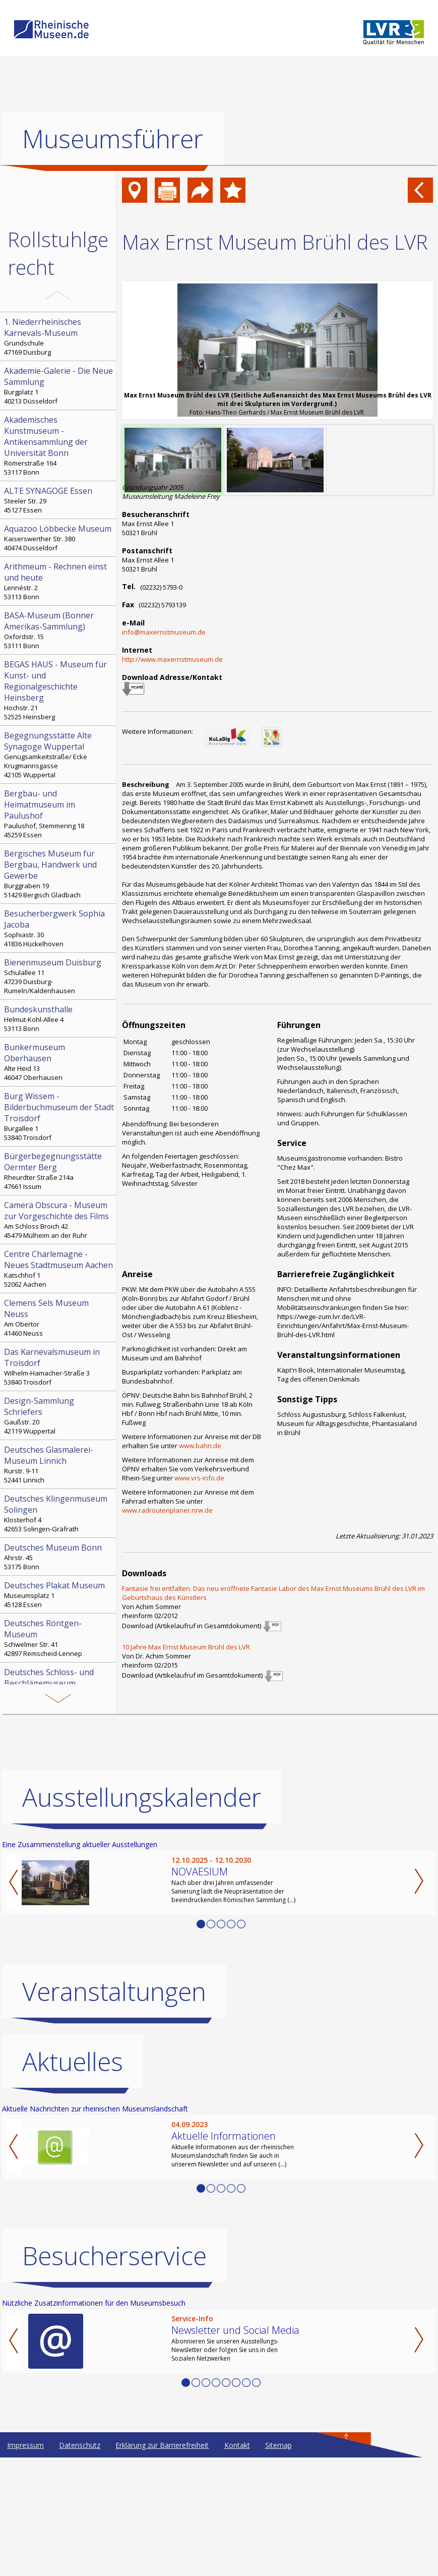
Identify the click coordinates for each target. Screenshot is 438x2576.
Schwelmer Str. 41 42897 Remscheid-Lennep (59, 1638)
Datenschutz (79, 2563)
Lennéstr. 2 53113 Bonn (59, 581)
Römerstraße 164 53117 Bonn (59, 445)
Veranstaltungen (114, 2110)
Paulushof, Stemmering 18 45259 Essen (59, 813)
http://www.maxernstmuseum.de (172, 659)
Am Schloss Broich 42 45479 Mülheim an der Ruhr (59, 1219)
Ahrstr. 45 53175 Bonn (59, 1556)
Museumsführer (112, 139)
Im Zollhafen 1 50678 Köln (59, 1735)
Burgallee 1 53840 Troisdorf (59, 1116)
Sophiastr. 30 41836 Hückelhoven (59, 928)
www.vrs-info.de (199, 1477)
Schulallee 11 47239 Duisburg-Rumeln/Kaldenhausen (59, 976)
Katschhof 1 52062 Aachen (59, 1268)
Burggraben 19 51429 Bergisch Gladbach (59, 873)
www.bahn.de (200, 1445)
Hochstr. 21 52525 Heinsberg (59, 690)
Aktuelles (72, 2180)
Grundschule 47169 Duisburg (59, 336)
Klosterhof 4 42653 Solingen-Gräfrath (59, 1513)
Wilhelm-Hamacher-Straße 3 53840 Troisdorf (59, 1366)
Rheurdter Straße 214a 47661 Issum (59, 1171)
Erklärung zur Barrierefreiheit (162, 2563)
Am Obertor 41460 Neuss (59, 1317)
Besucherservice (114, 2374)
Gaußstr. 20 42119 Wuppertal (59, 1415)
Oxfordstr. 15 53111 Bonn (59, 630)
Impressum (25, 2563)
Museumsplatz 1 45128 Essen (59, 1594)
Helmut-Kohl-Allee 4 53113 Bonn (59, 1018)
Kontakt (237, 2563)
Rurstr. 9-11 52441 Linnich (59, 1464)
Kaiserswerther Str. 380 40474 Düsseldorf (59, 537)
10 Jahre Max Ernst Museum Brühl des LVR (186, 1646)
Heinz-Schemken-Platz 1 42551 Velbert (59, 1687)
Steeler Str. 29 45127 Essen (59, 499)
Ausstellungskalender (141, 1916)
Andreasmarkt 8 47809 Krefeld (59, 1784)
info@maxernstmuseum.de (164, 632)
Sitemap (278, 2563)
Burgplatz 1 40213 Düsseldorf (59, 385)
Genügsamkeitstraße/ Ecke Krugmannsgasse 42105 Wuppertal (59, 754)
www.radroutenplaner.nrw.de (167, 1510)
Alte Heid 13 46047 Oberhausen (59, 1062)
